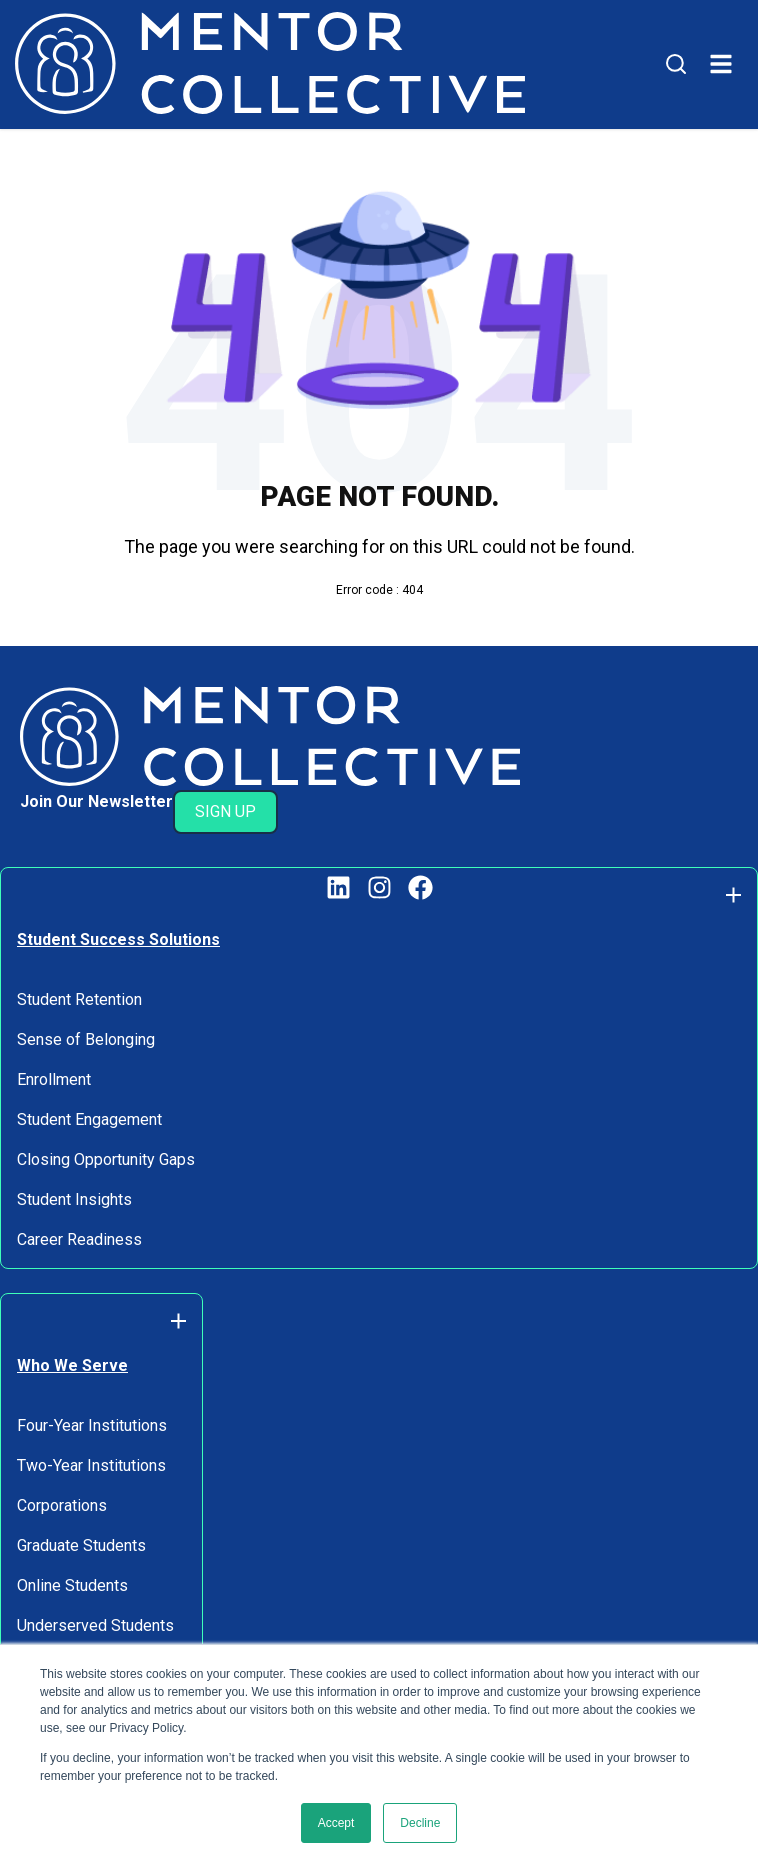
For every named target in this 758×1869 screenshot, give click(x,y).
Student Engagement (89, 1119)
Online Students (72, 1585)
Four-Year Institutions (92, 1425)
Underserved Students (95, 1625)
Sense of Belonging (86, 1039)
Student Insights (74, 1199)
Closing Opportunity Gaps (106, 1159)
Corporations (62, 1505)
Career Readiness (79, 1239)
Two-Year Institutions (91, 1465)
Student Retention (79, 999)
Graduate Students (81, 1545)
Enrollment (54, 1079)
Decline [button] (420, 1823)
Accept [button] (336, 1823)
